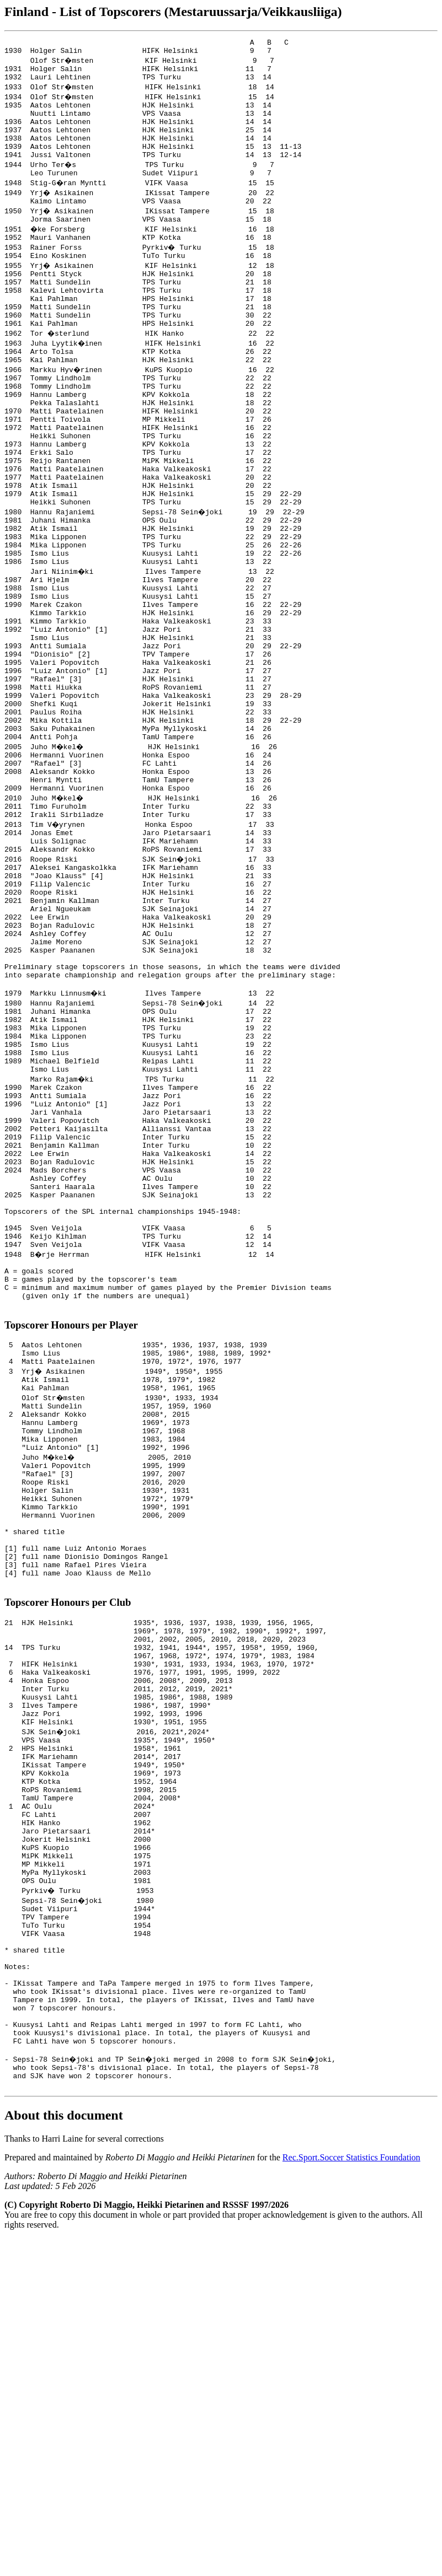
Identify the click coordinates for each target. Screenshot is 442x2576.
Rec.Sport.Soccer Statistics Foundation (351, 2494)
